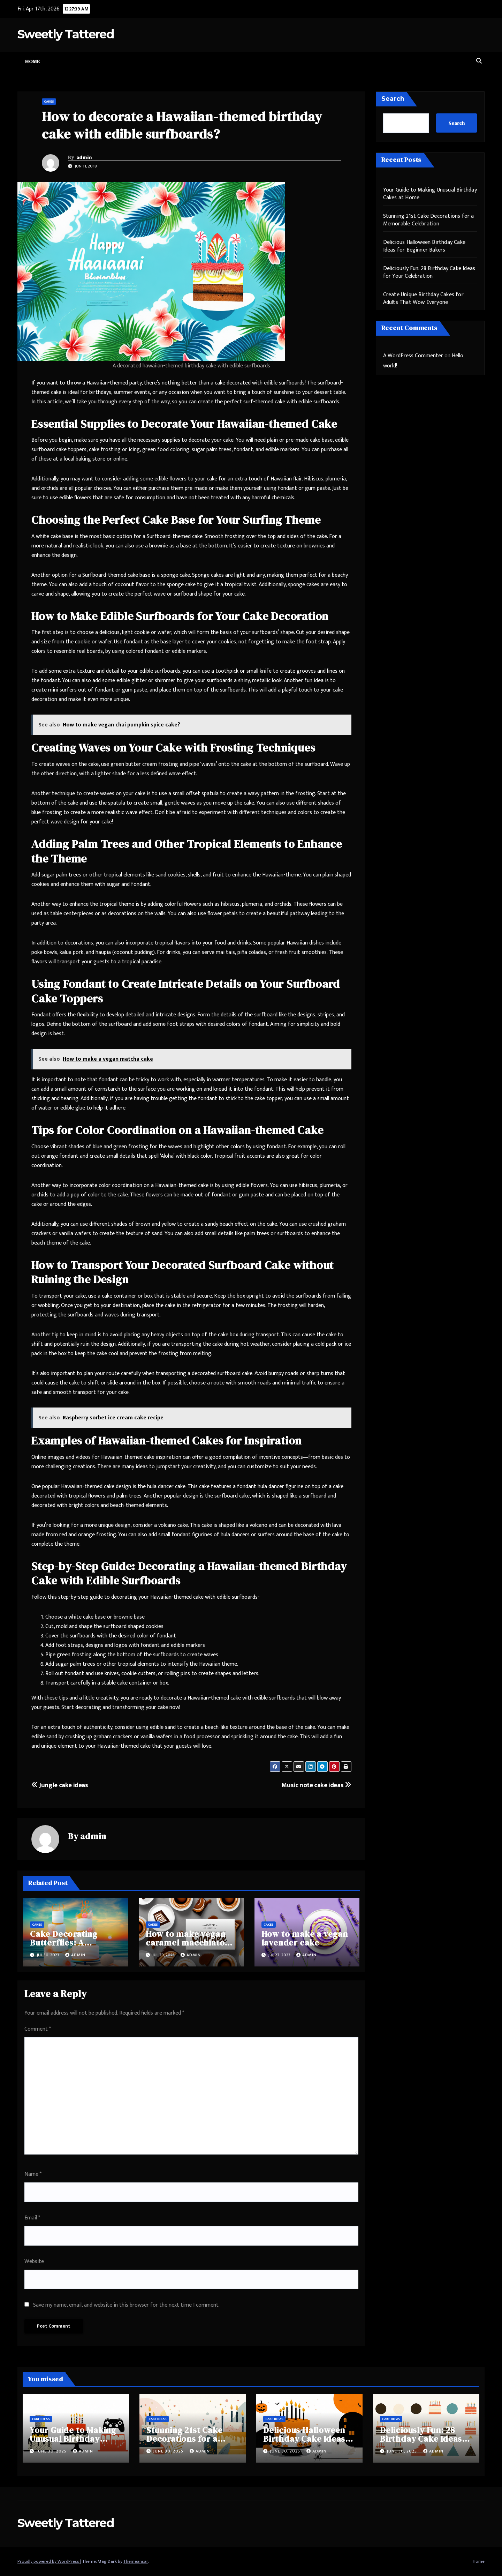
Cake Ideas (41, 2419)
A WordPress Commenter (413, 355)
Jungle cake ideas (59, 1785)
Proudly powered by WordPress (48, 2561)
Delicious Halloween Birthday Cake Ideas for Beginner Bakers (424, 246)
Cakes (49, 101)
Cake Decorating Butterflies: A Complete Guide (64, 1942)
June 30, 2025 (52, 2451)
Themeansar (135, 2561)
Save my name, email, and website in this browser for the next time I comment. (126, 2305)
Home (32, 61)
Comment (37, 2029)
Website (34, 2261)
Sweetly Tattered (65, 34)
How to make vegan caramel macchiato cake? (186, 1942)
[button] (479, 61)
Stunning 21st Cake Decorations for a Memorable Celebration (428, 220)
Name (32, 2174)
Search (392, 99)
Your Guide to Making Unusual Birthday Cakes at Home (430, 193)
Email (32, 2218)
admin (84, 157)
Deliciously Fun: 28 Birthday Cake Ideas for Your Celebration (429, 272)
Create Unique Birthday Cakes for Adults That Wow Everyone (423, 298)
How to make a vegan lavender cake (304, 1938)
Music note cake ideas (316, 1785)
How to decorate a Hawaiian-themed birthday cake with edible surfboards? (182, 125)
